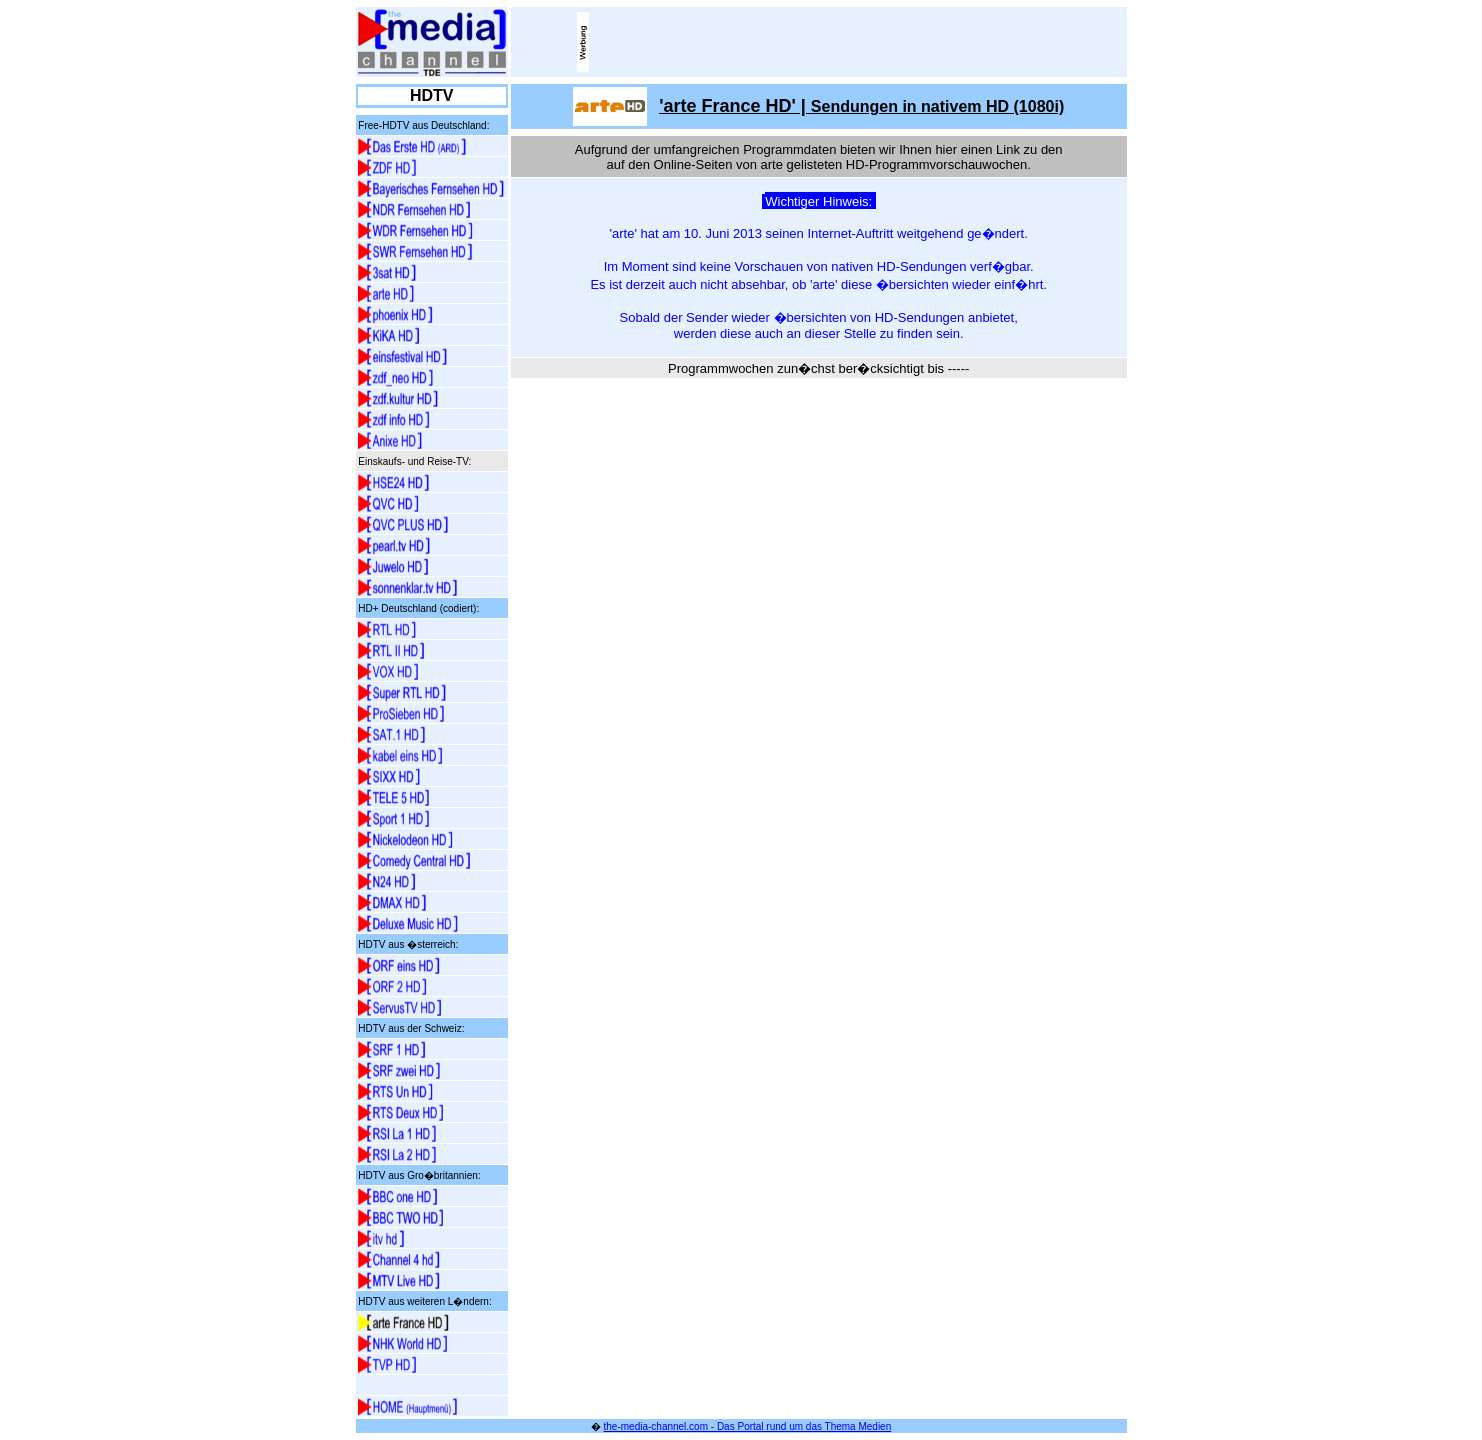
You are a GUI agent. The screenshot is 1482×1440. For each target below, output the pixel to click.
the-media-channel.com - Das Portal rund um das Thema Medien (748, 1426)
